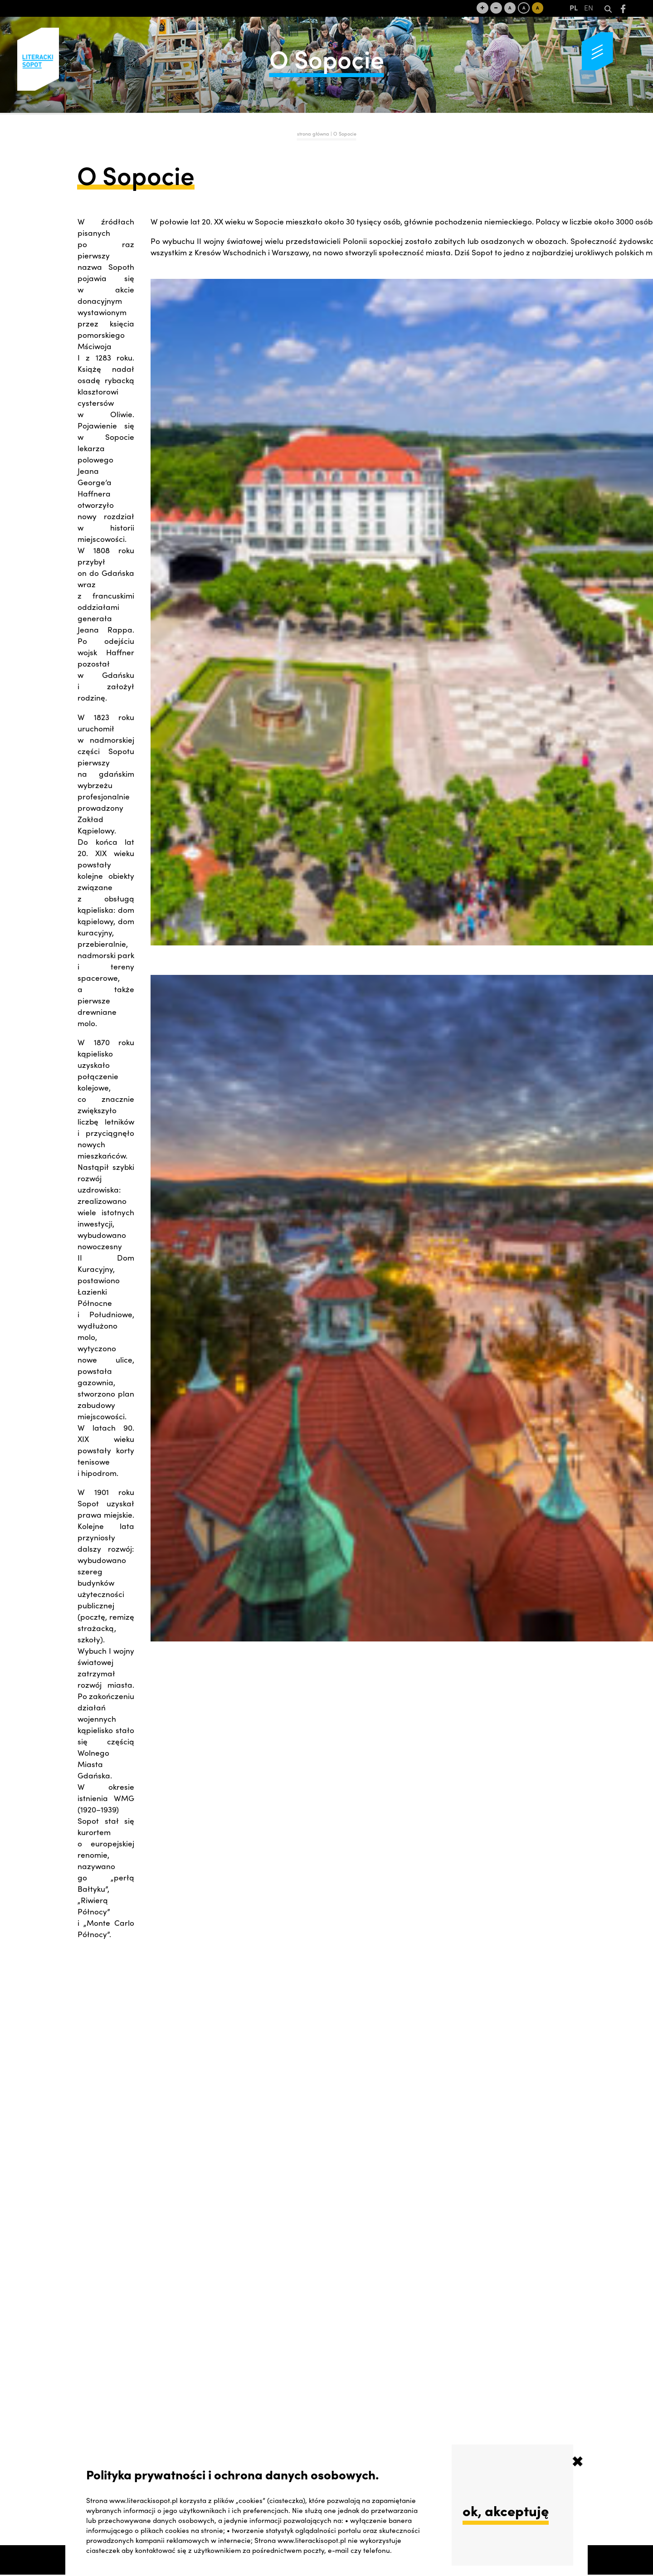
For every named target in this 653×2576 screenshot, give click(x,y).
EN (588, 9)
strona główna (313, 133)
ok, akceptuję (506, 2510)
